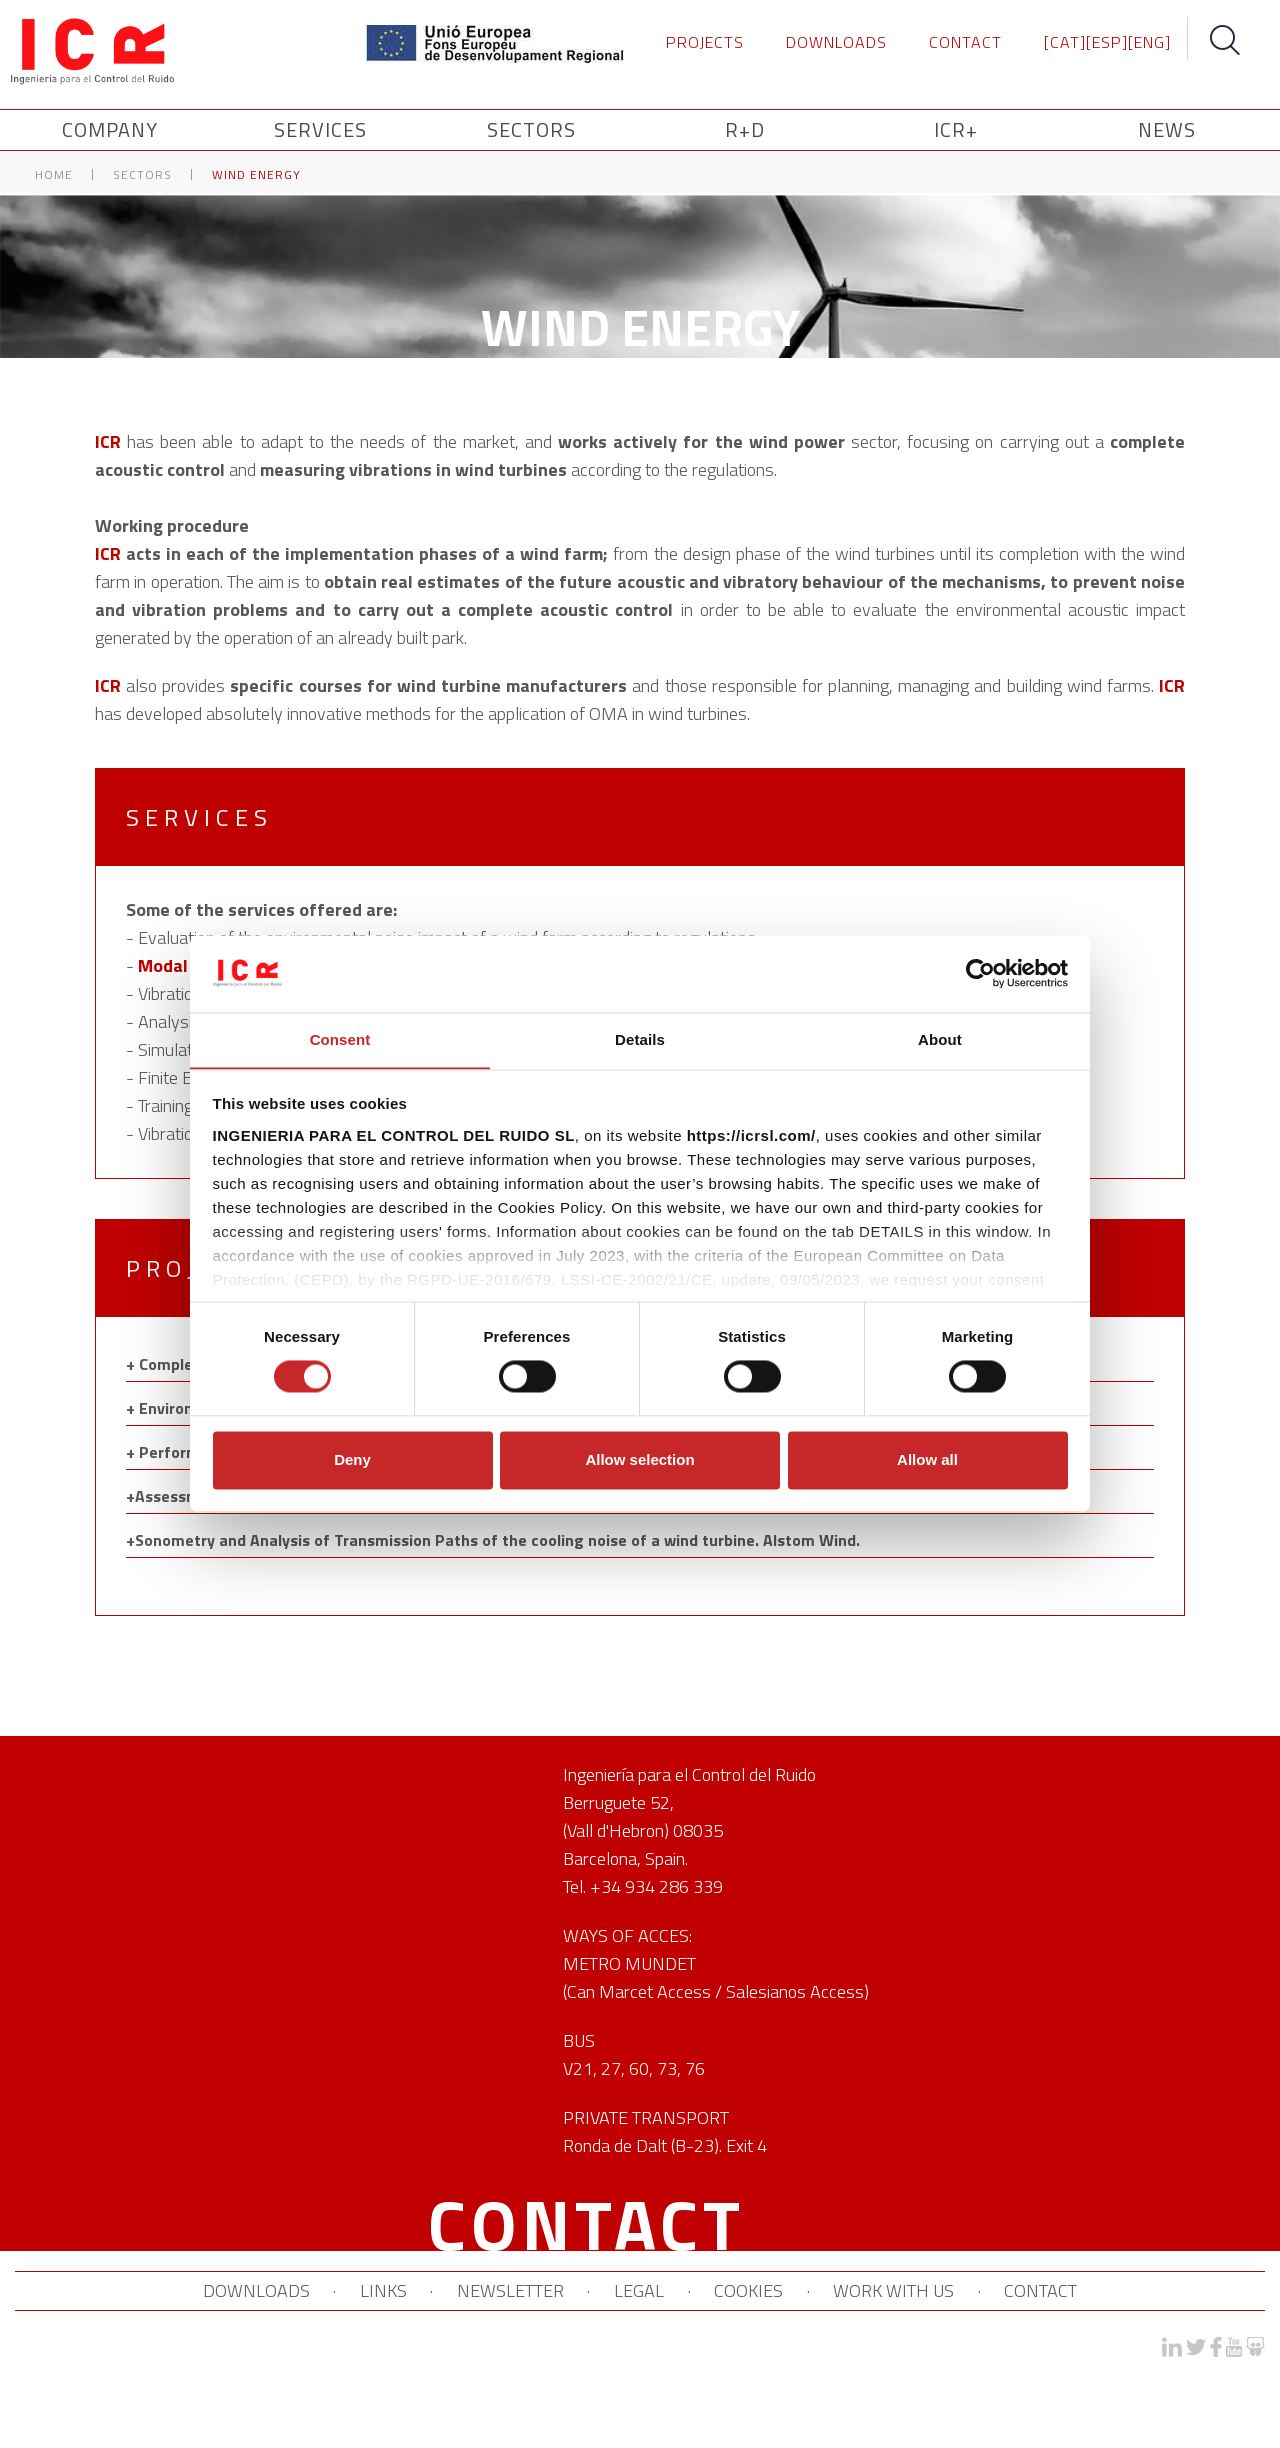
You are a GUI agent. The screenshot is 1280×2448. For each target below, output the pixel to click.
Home (54, 175)
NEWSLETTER (509, 2291)
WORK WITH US (895, 2291)
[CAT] (1065, 42)
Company (113, 130)
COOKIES (749, 2291)
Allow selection (639, 1460)
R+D (745, 130)
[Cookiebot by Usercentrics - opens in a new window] (980, 973)
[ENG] (1149, 42)
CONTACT (965, 42)
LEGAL (639, 2291)
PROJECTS (705, 42)
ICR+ (956, 130)
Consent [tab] (340, 1039)
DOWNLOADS (836, 42)
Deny (352, 1460)
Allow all (927, 1460)
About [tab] (940, 1039)
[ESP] (1107, 42)
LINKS (381, 2291)
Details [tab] (640, 1039)
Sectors (142, 175)
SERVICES (323, 130)
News (1167, 130)
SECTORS (534, 130)
